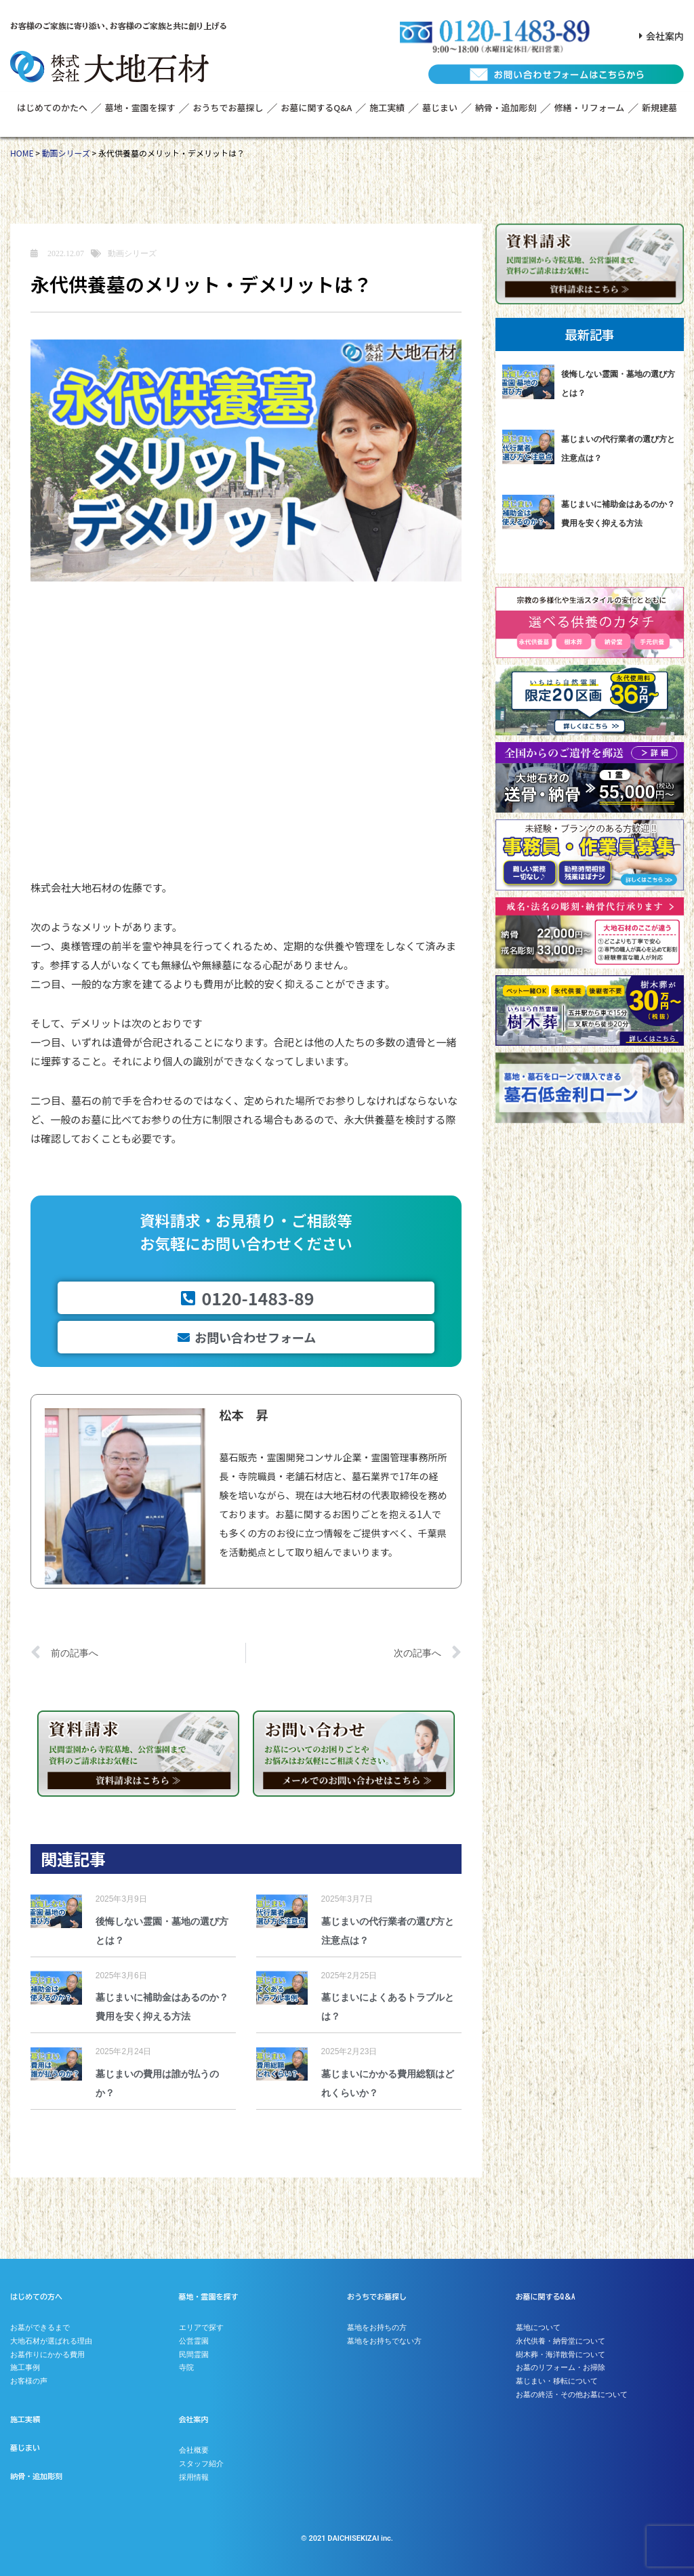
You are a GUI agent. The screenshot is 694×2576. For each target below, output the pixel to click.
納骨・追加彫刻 (506, 107)
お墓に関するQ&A (316, 107)
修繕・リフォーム (589, 107)
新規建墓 (659, 107)
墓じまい (439, 107)
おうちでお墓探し (228, 107)
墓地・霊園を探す (140, 107)
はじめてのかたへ (52, 107)
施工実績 (387, 107)
